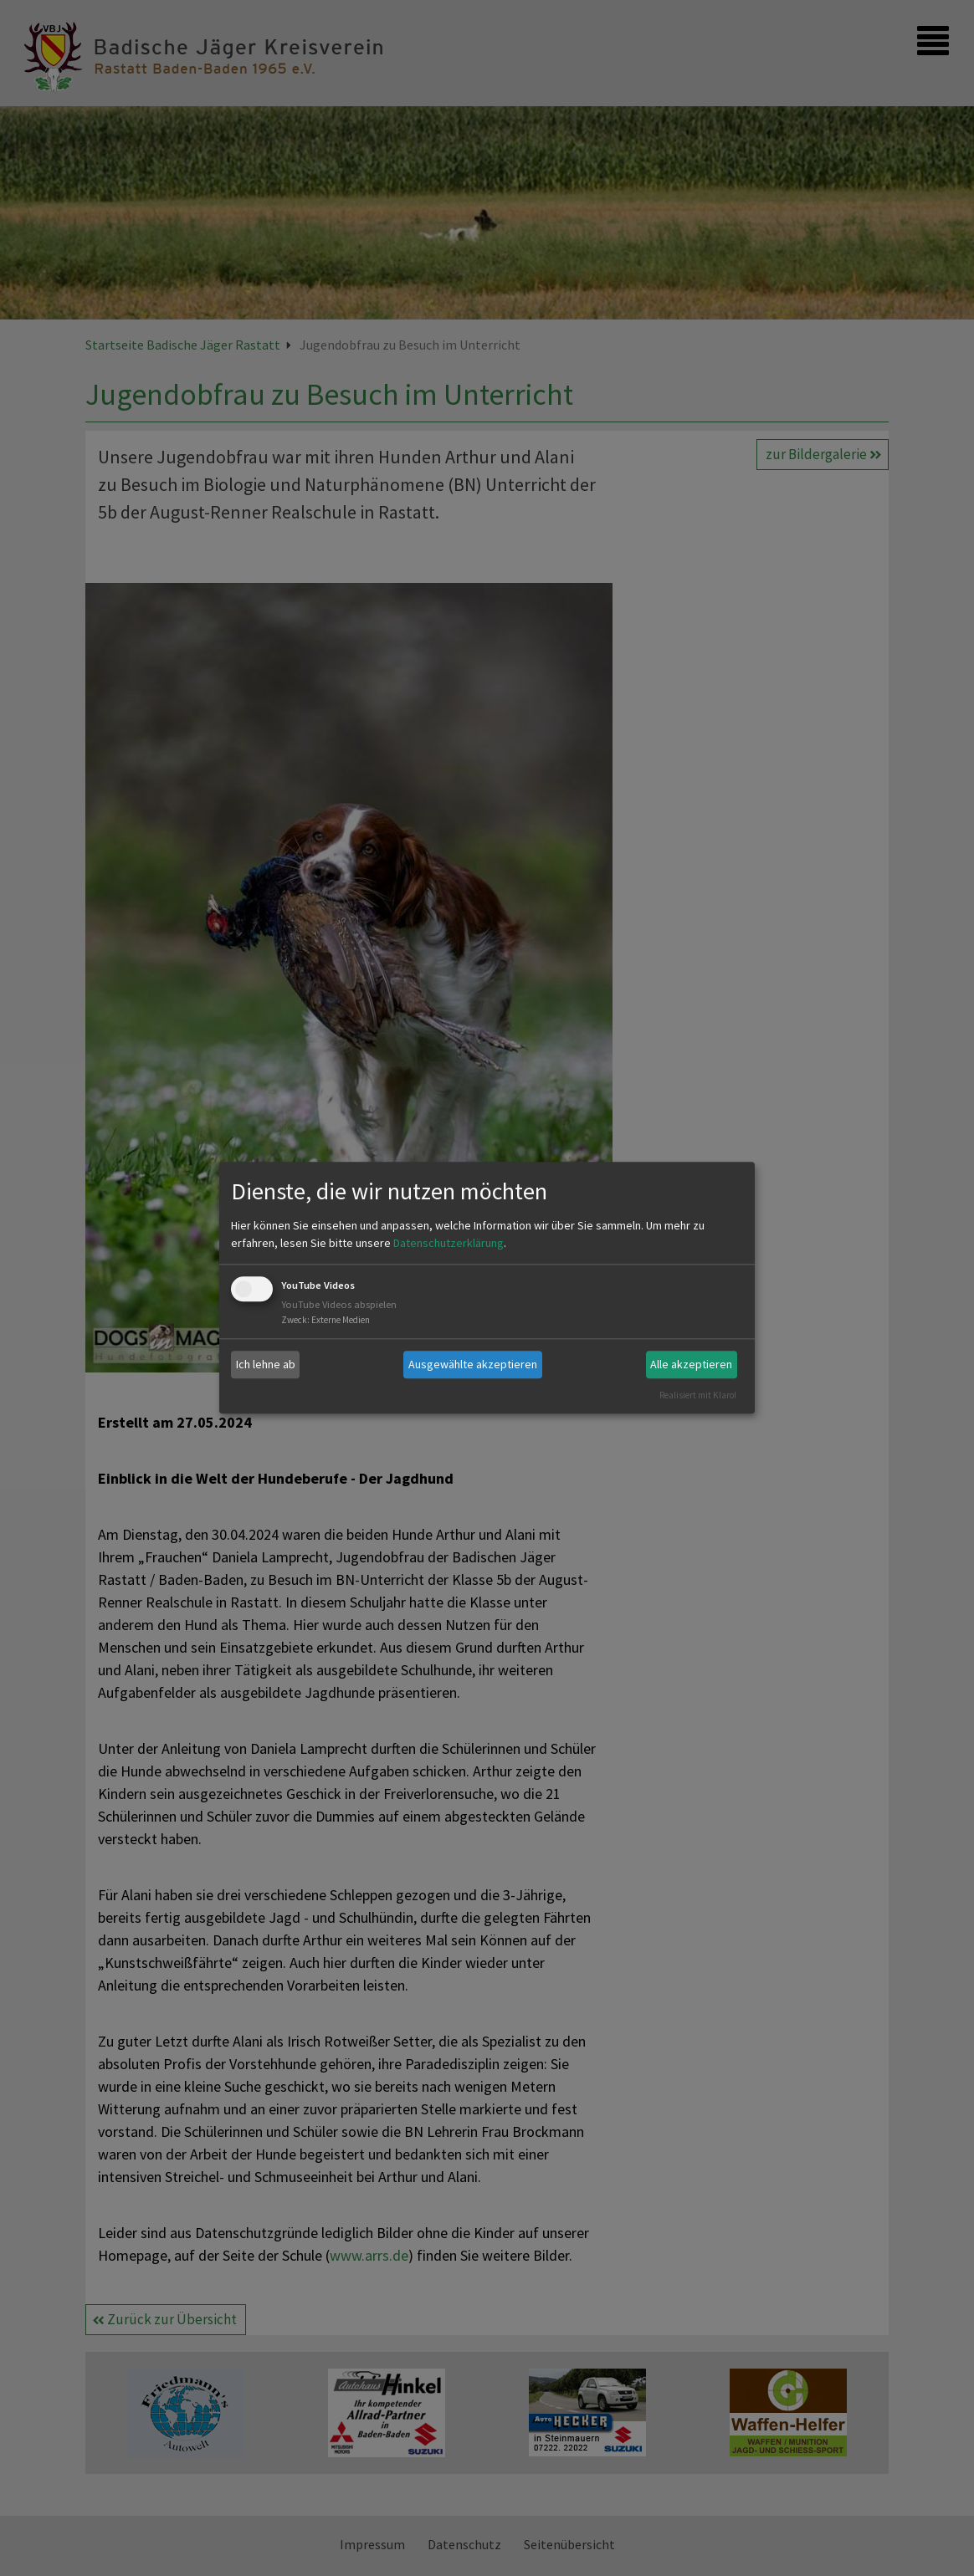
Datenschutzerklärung (448, 1242)
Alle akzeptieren (691, 1364)
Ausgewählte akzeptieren (472, 1364)
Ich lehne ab (265, 1364)
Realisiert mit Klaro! (697, 1395)
